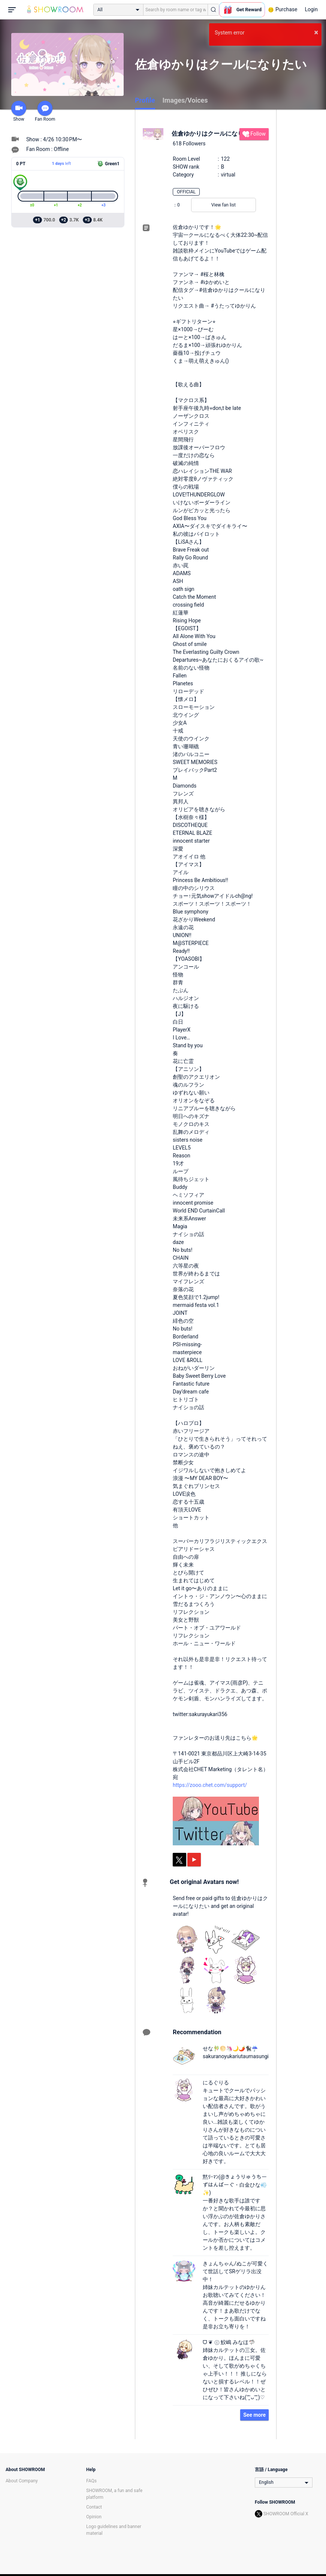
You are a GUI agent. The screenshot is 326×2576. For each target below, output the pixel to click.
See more (254, 2415)
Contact (94, 2507)
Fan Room (45, 111)
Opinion (94, 2516)
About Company (22, 2480)
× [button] (316, 32)
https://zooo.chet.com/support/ (210, 1785)
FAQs (91, 2480)
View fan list (223, 205)
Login (311, 9)
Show (18, 111)
